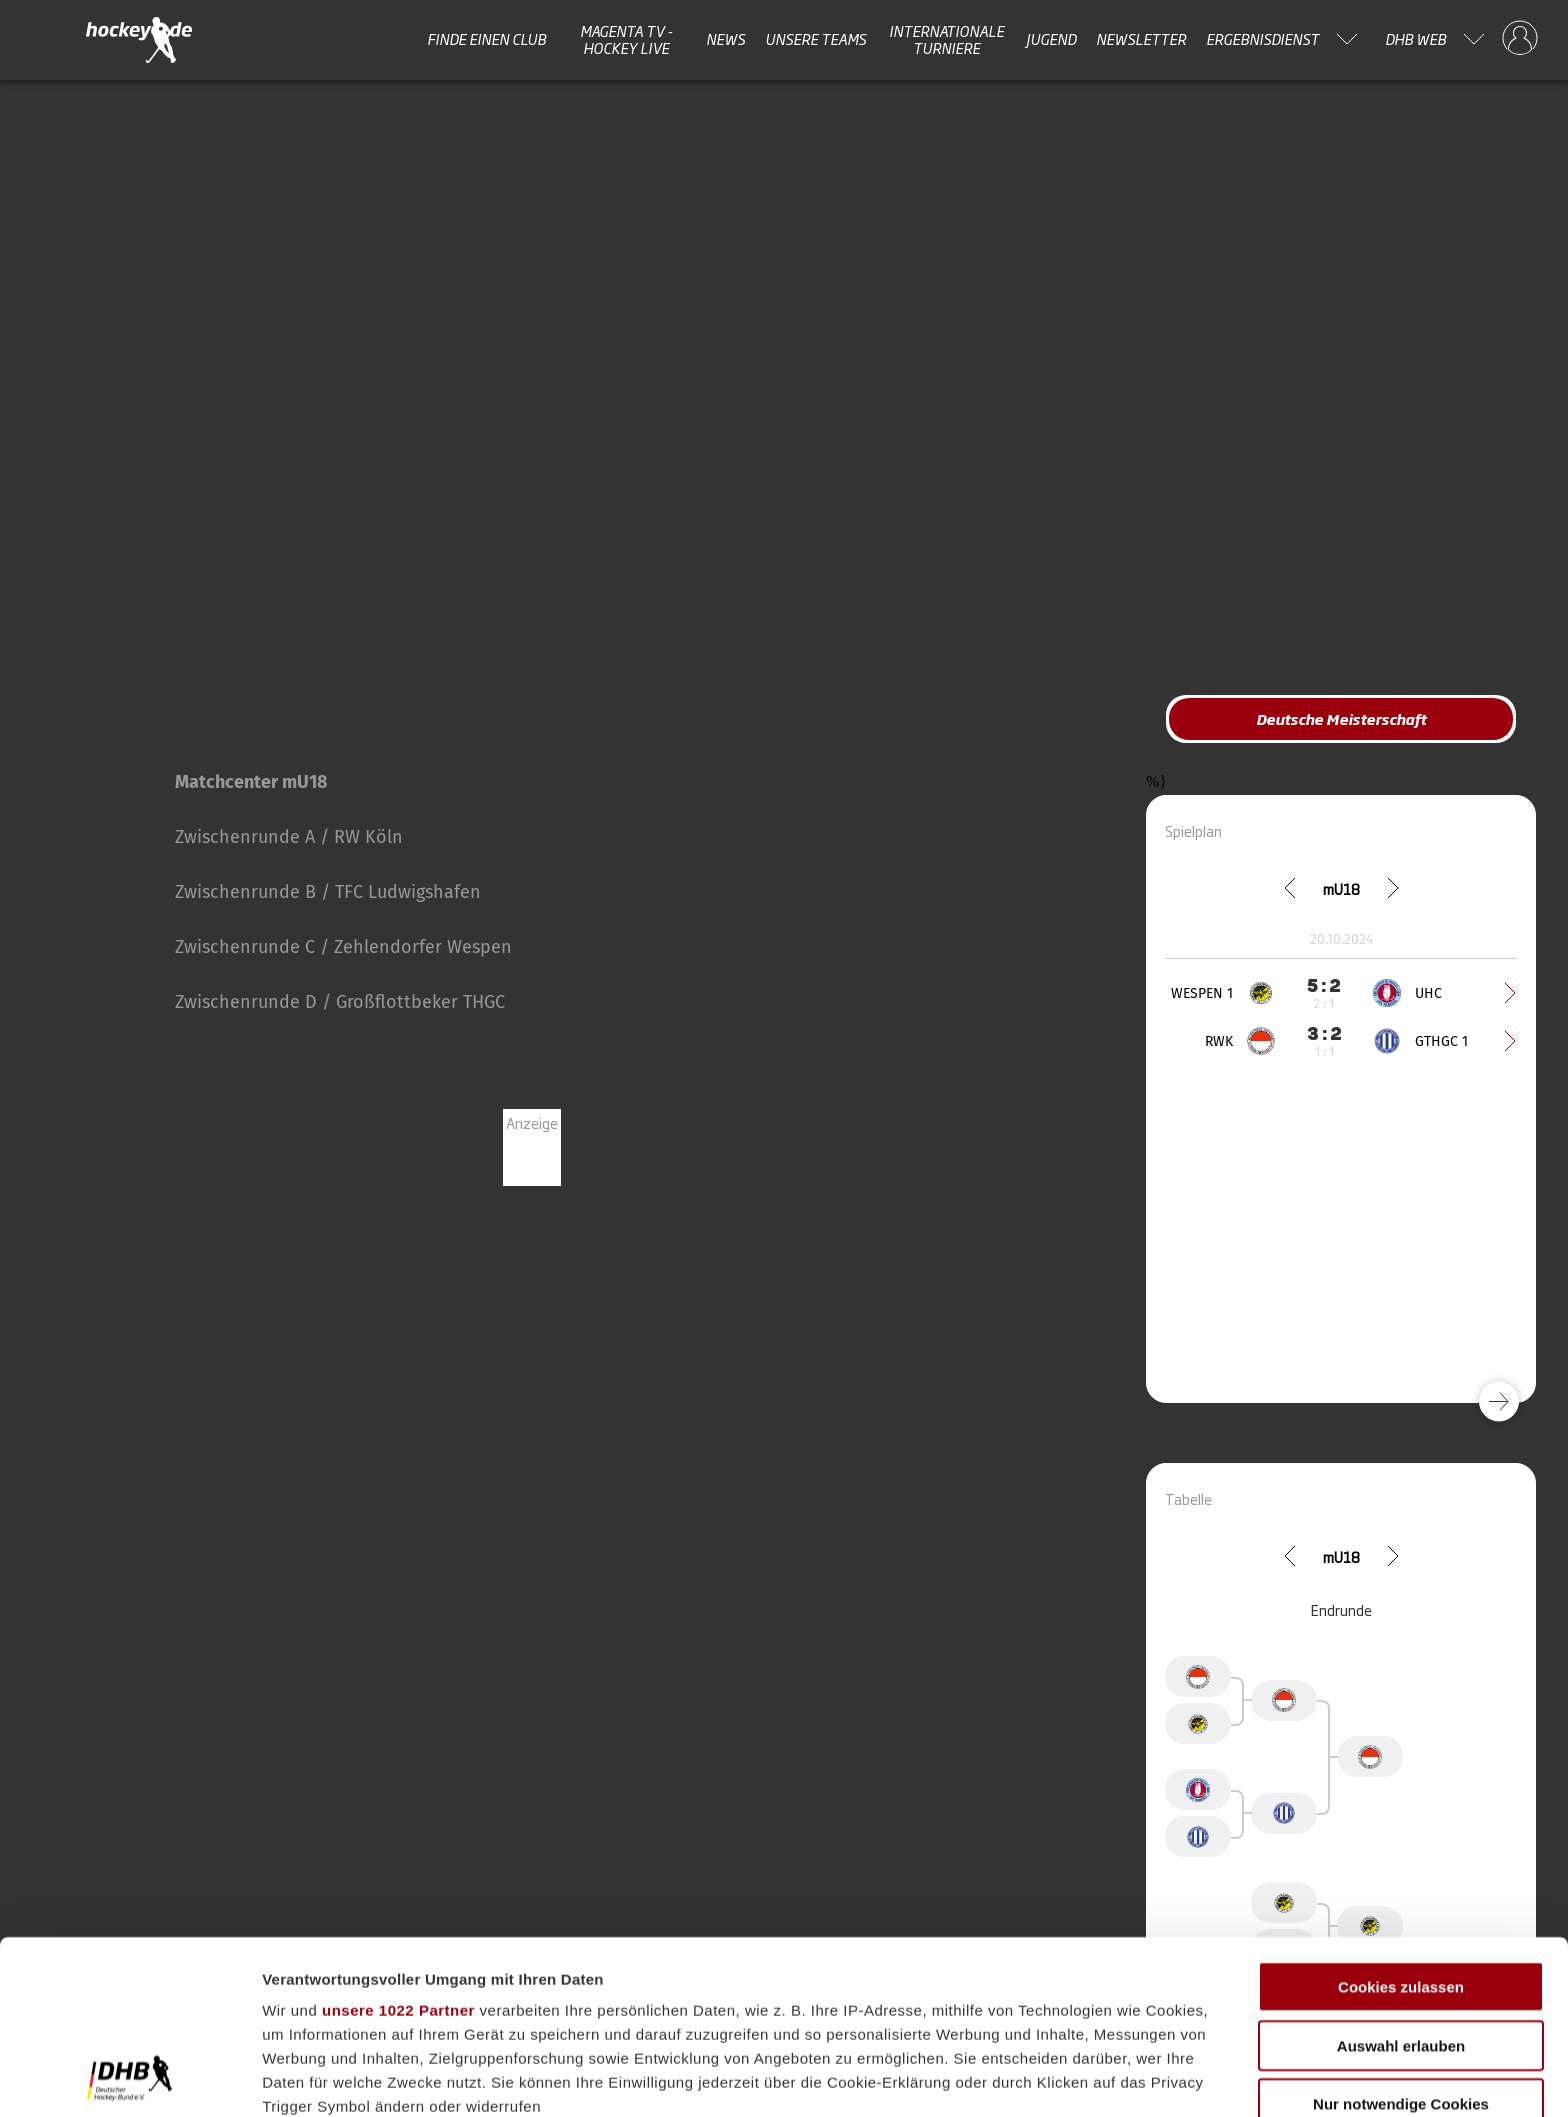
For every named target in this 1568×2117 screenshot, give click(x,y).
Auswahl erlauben (1401, 1882)
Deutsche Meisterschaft (1341, 718)
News (725, 39)
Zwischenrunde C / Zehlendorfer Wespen (343, 947)
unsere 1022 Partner (398, 1847)
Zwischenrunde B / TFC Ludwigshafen (328, 892)
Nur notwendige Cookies (1401, 1941)
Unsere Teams (815, 39)
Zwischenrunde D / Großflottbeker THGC (340, 1002)
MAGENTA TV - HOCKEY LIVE (626, 39)
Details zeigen (1063, 2077)
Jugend (1051, 39)
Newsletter (1141, 39)
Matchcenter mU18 (251, 782)
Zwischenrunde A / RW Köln (289, 837)
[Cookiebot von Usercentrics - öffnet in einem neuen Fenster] (129, 2078)
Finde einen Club (486, 39)
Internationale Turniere (946, 39)
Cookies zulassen (1401, 1824)
